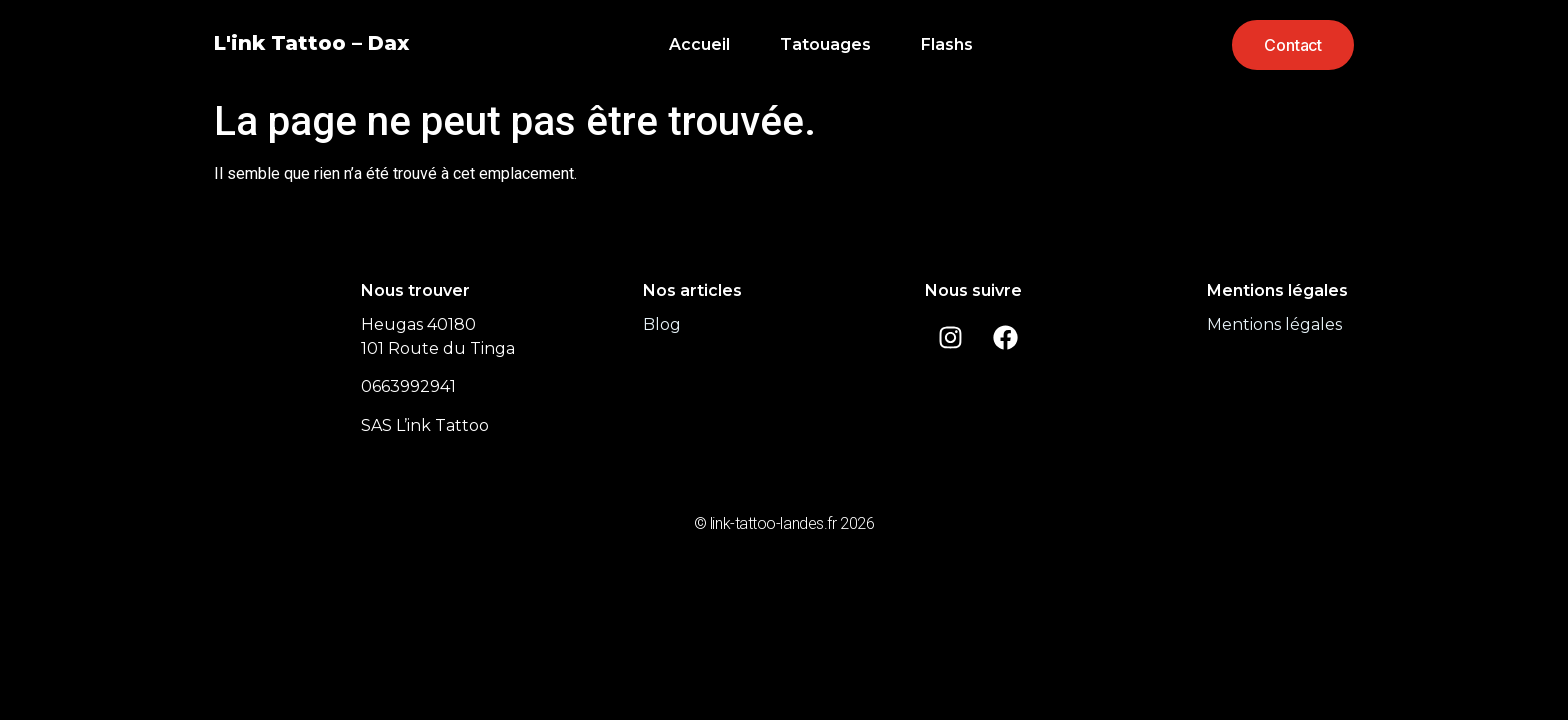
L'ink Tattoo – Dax (311, 43)
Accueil (699, 44)
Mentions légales (1274, 324)
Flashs (947, 44)
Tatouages (825, 44)
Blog (662, 324)
